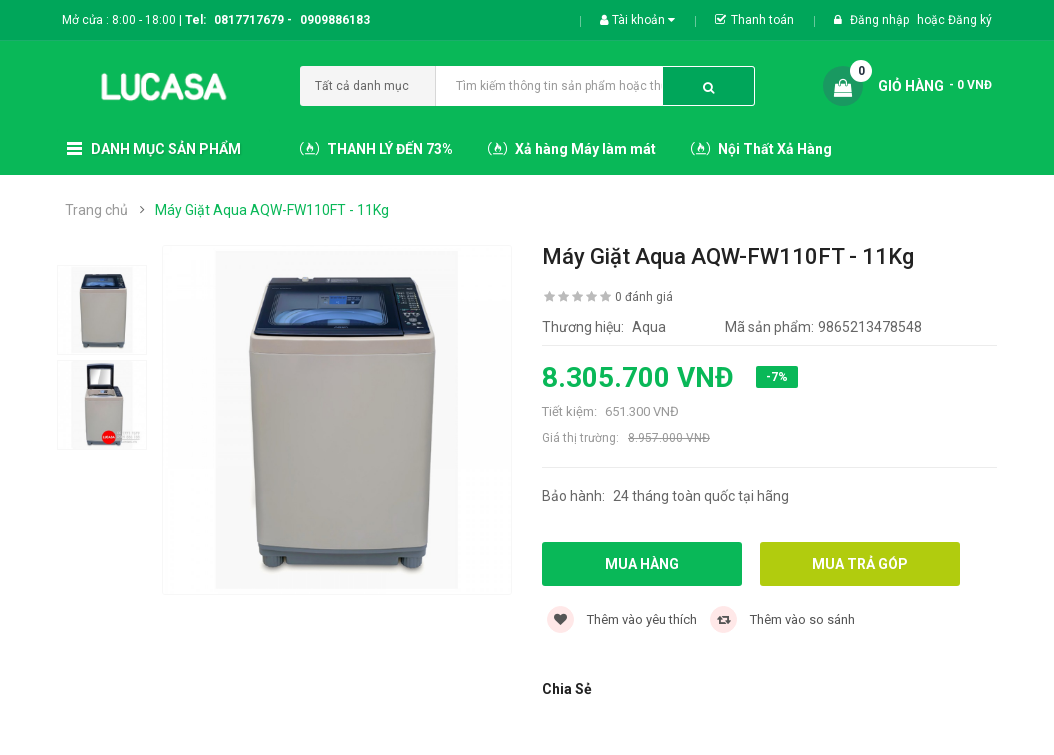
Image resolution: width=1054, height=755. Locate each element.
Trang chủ (96, 210)
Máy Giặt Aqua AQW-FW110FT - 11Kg (272, 210)
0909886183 (335, 20)
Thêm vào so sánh (782, 619)
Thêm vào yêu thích (622, 619)
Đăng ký (970, 20)
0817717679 (249, 20)
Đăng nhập (881, 20)
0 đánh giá (644, 297)
